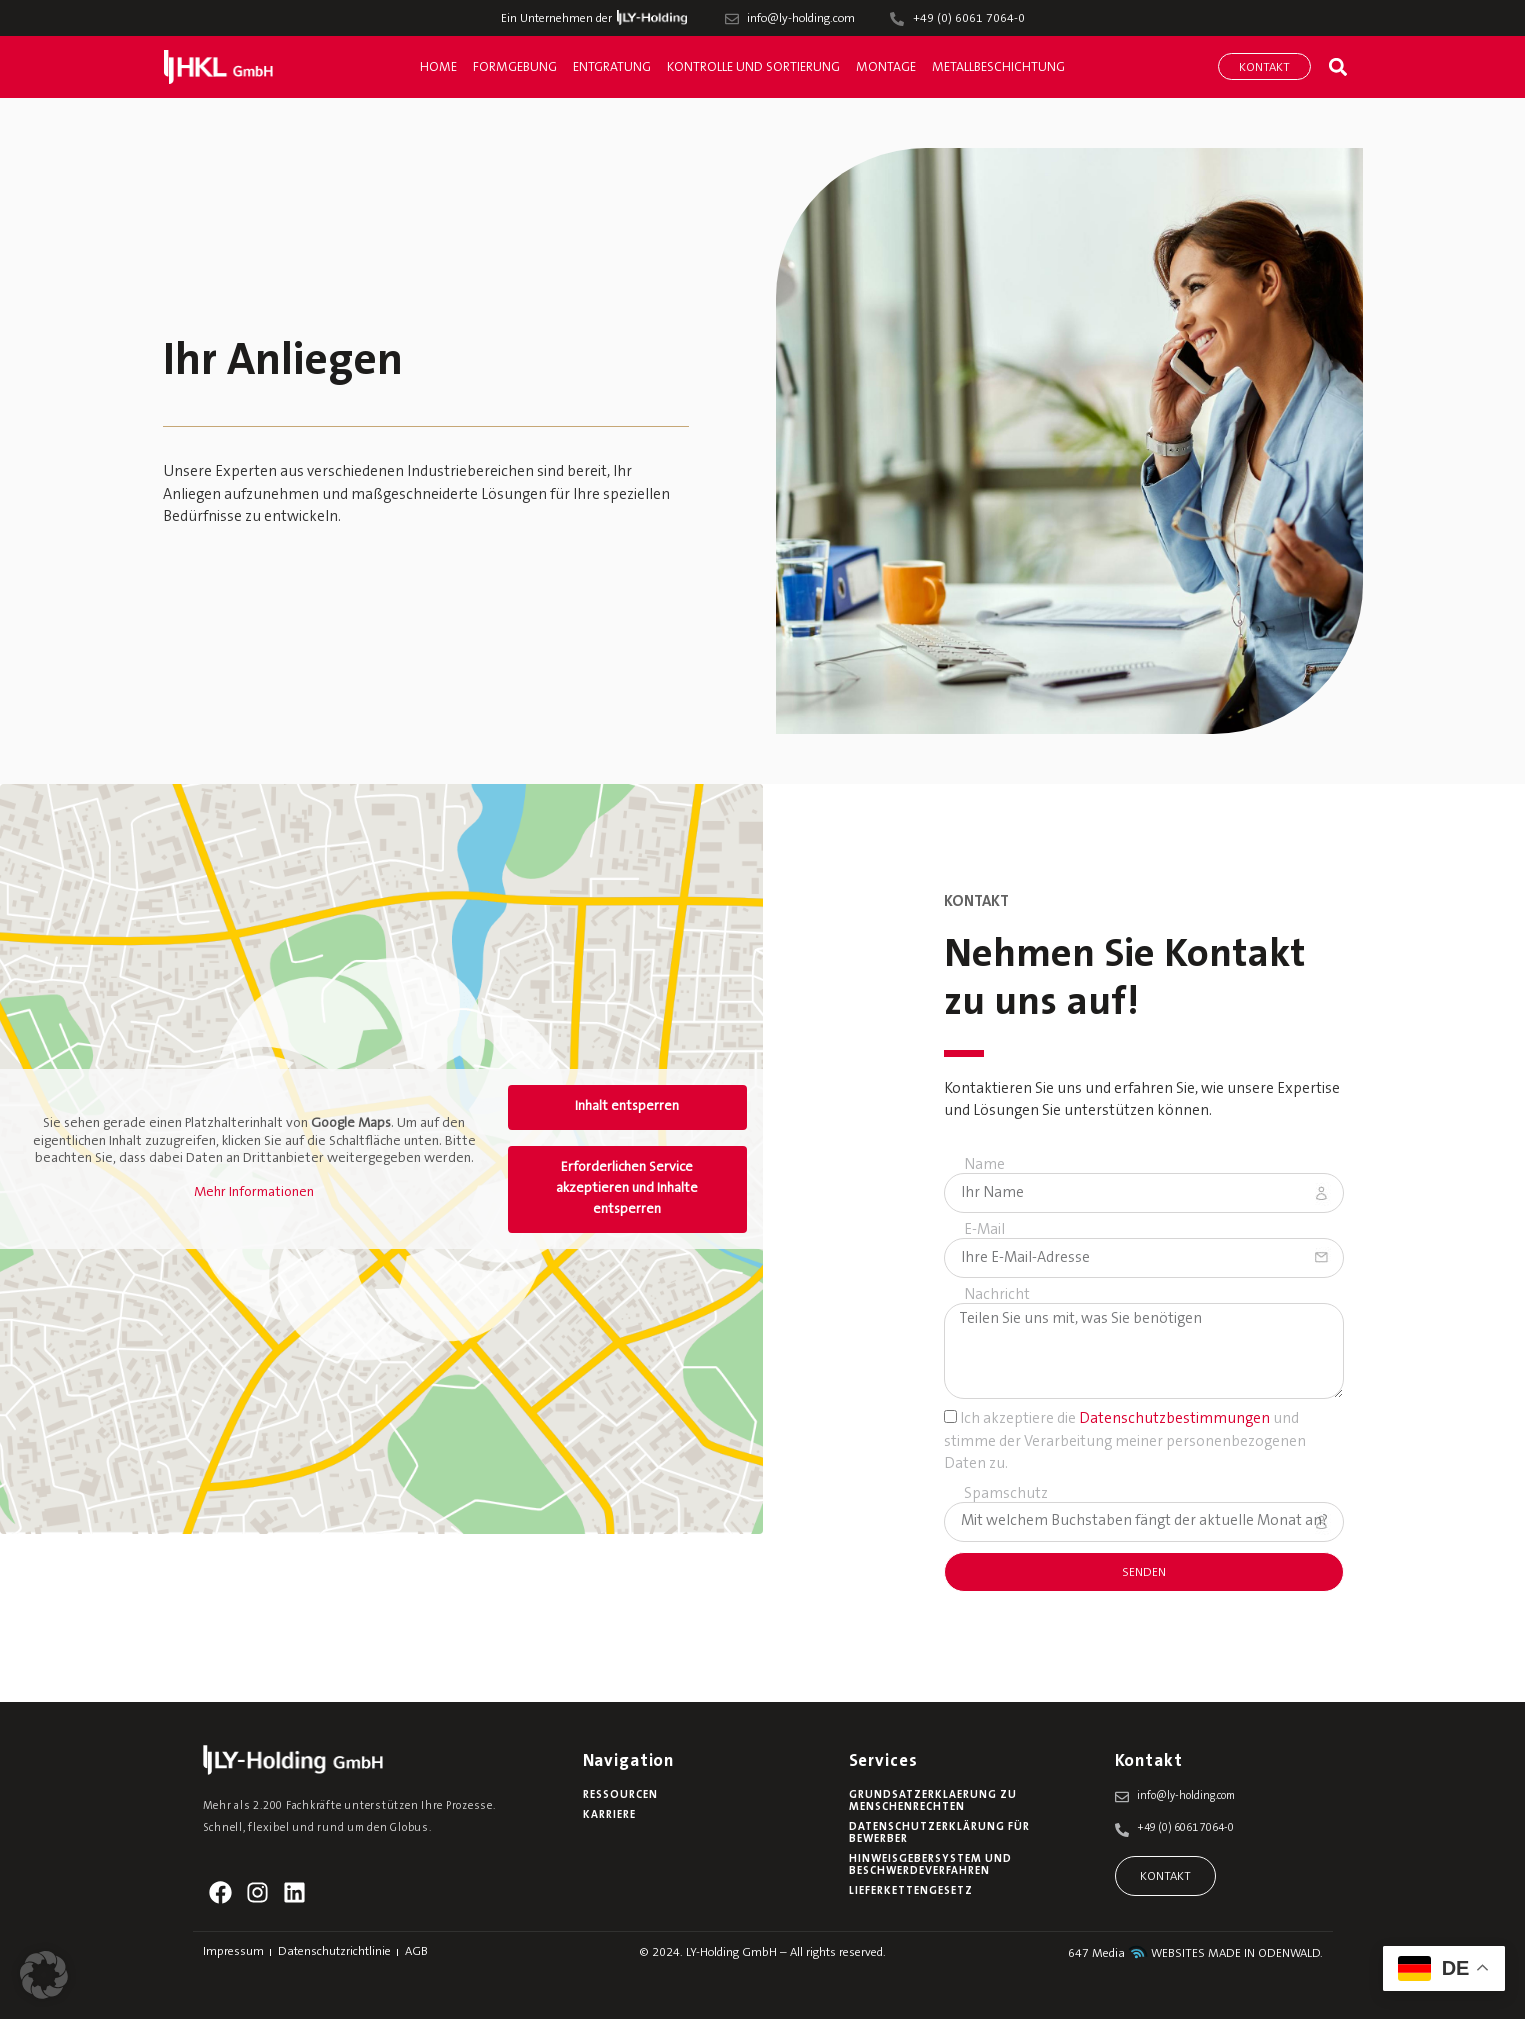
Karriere (609, 1815)
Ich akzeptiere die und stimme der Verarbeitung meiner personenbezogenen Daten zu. (1125, 1442)
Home (438, 67)
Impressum (233, 1952)
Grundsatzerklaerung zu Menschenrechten (933, 1801)
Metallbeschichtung (998, 67)
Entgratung (612, 67)
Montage (886, 67)
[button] (1337, 66)
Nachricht (997, 1295)
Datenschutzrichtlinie (334, 1952)
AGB (416, 1952)
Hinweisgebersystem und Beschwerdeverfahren (930, 1865)
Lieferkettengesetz (911, 1891)
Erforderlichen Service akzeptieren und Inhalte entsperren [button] (627, 1189)
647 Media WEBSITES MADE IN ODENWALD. (1195, 1954)
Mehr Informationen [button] (254, 1192)
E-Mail (984, 1230)
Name (984, 1165)
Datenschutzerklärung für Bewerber (939, 1833)
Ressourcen (620, 1795)
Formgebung (515, 67)
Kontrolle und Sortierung (753, 67)
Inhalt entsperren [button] (627, 1107)
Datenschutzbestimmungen (1174, 1419)
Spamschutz (1006, 1494)
